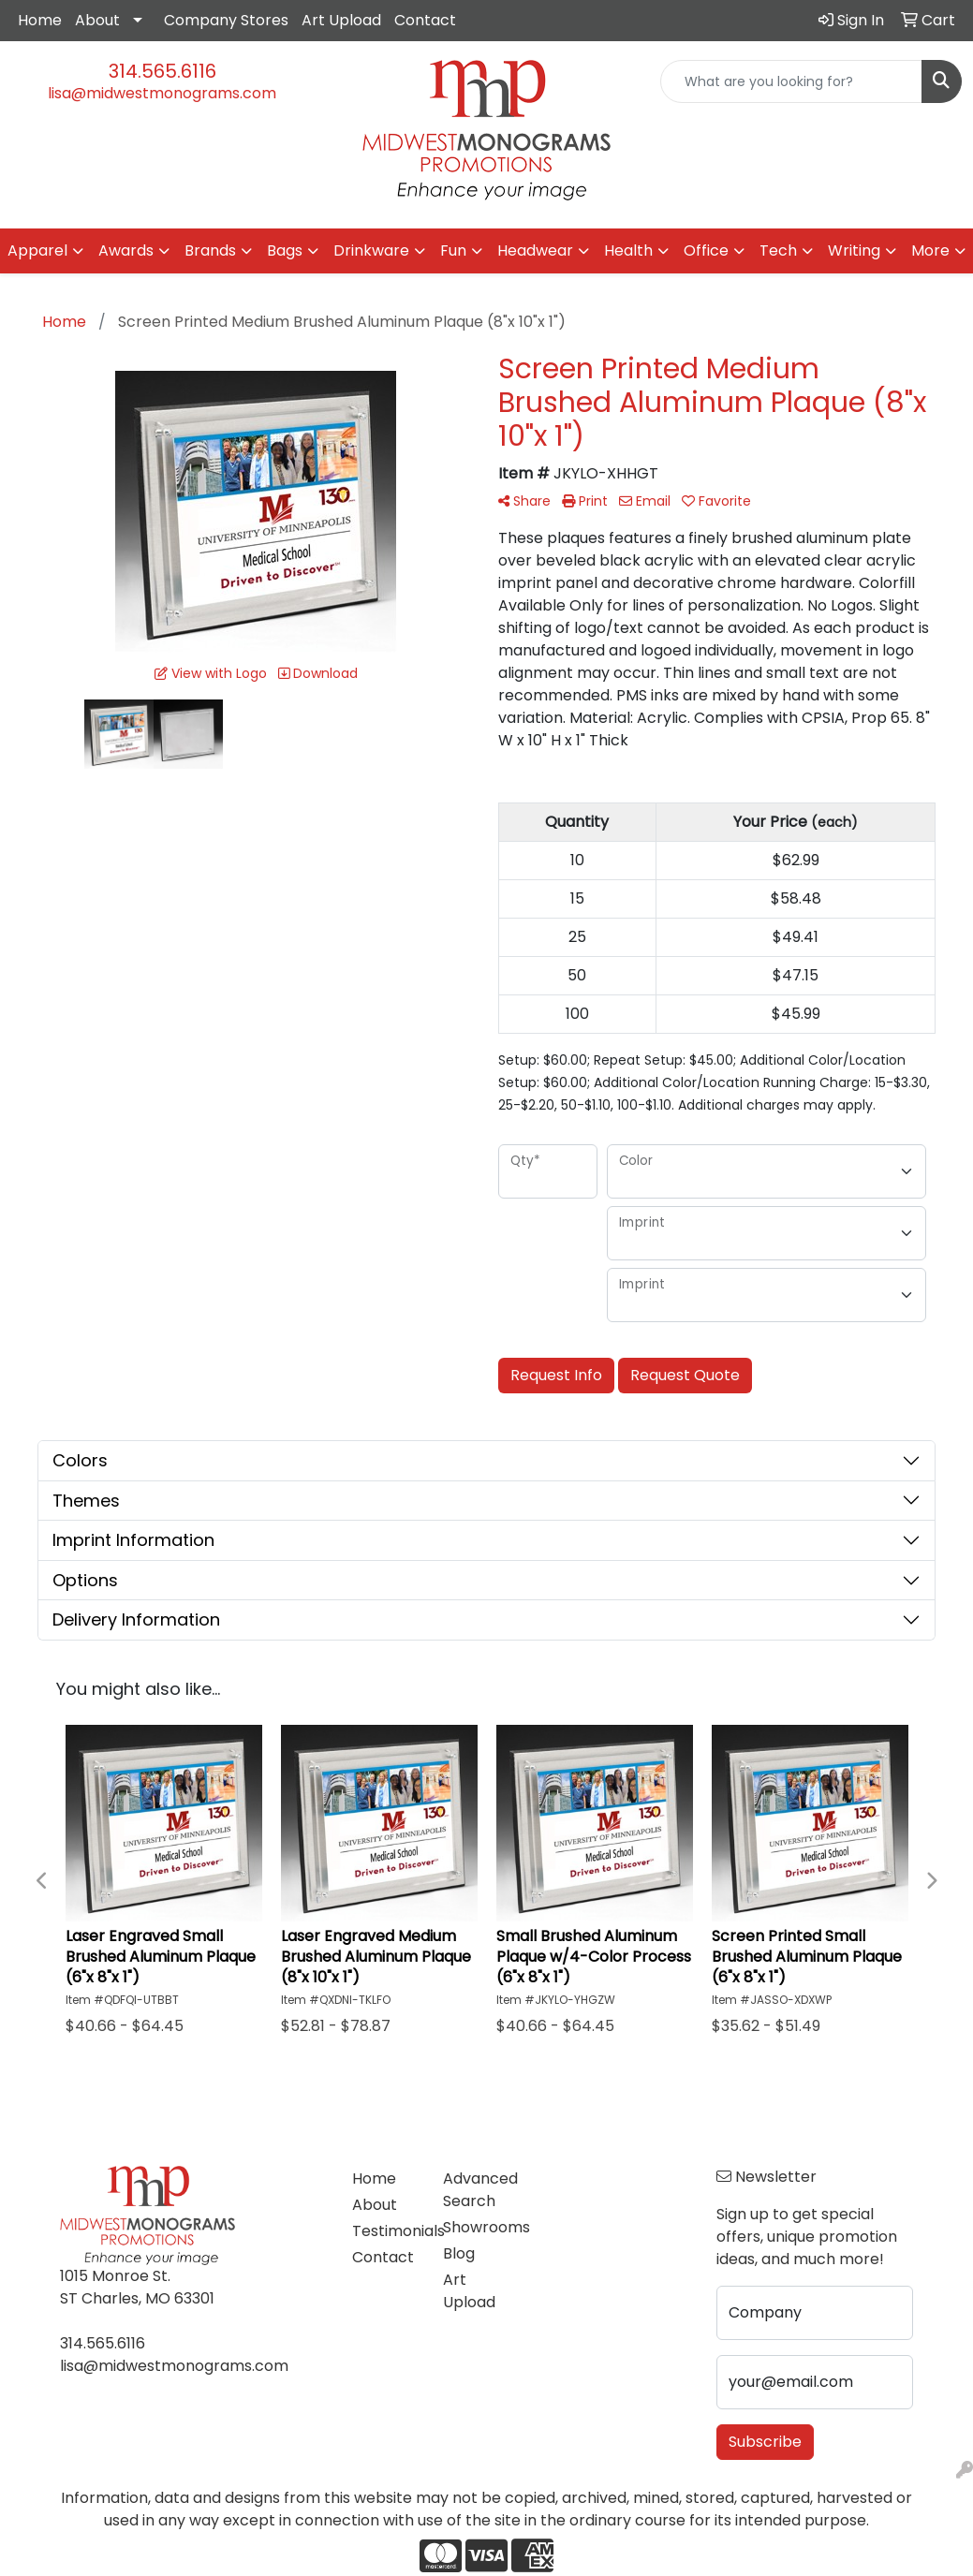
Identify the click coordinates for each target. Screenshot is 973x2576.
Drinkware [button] (371, 250)
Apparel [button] (37, 250)
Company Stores (226, 20)
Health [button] (628, 250)
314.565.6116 (162, 71)
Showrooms (477, 2227)
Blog (459, 2253)
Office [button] (706, 250)
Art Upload (341, 20)
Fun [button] (453, 250)
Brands (210, 250)
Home (40, 20)
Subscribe (765, 2441)
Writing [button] (854, 250)
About (97, 20)
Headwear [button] (535, 250)
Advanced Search (477, 2190)
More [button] (930, 250)
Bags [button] (284, 250)
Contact (425, 20)
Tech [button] (778, 250)
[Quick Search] (791, 81)
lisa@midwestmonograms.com (162, 93)
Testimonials (386, 2231)
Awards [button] (126, 250)
